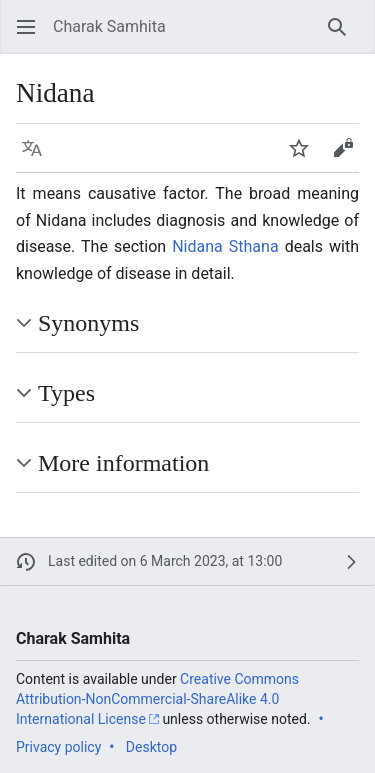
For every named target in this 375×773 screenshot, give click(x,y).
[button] (26, 27)
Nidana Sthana (225, 246)
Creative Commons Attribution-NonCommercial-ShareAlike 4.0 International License (157, 698)
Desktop (151, 747)
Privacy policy (58, 747)
